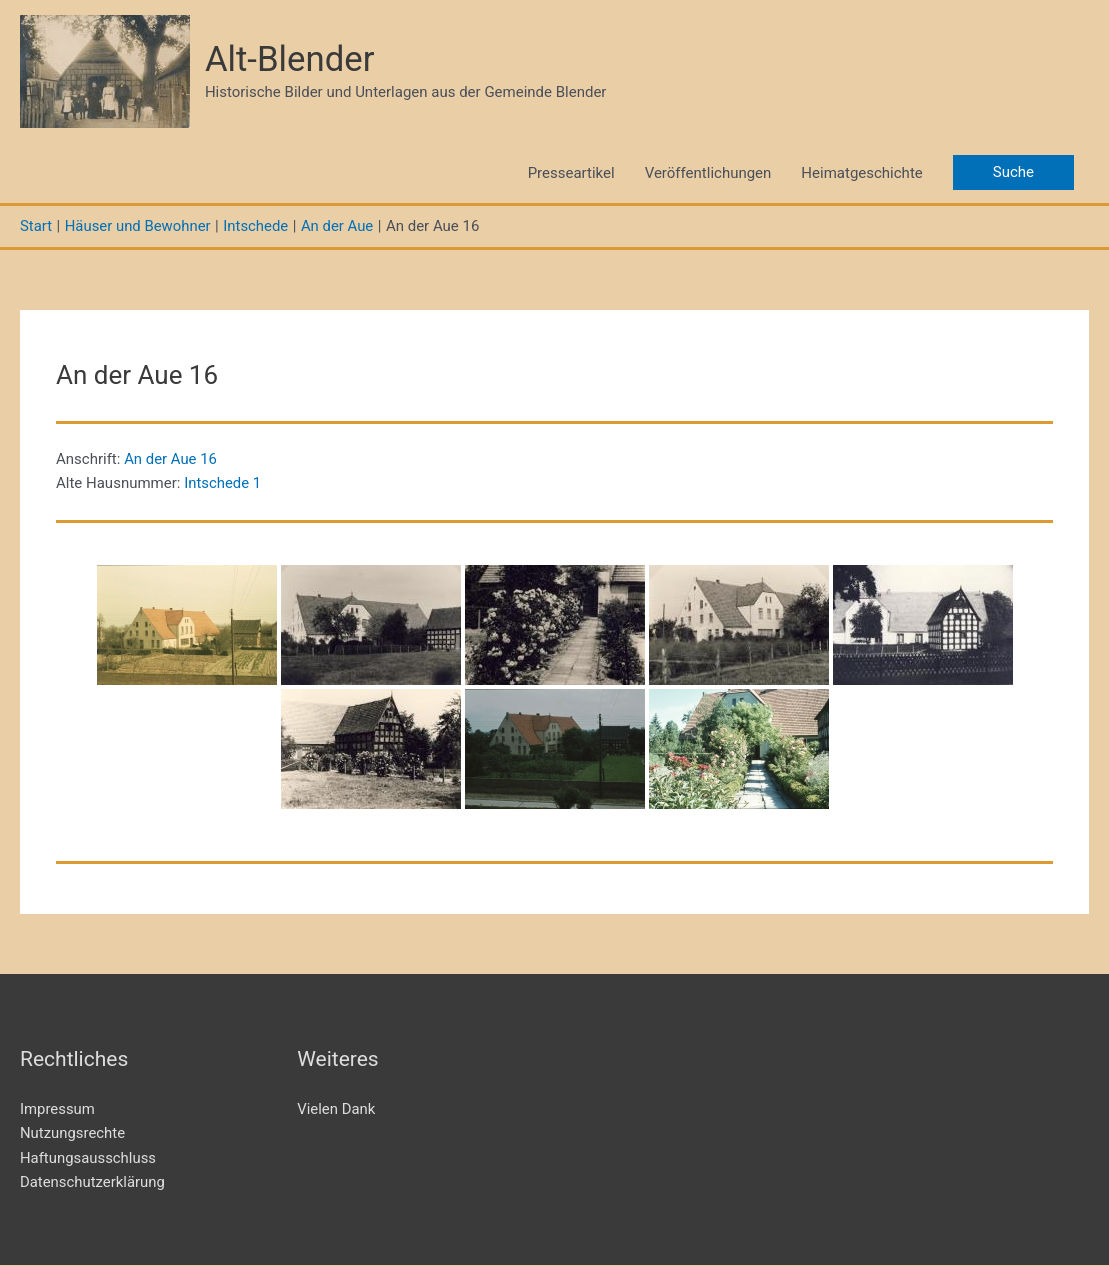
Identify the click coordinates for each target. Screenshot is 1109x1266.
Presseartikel (571, 173)
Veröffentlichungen (708, 173)
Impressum (57, 1109)
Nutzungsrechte (73, 1134)
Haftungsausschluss (88, 1158)
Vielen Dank (336, 1109)
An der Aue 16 (171, 459)
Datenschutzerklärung (93, 1183)
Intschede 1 (223, 484)
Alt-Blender (290, 59)
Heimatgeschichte (861, 173)
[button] (1013, 173)
